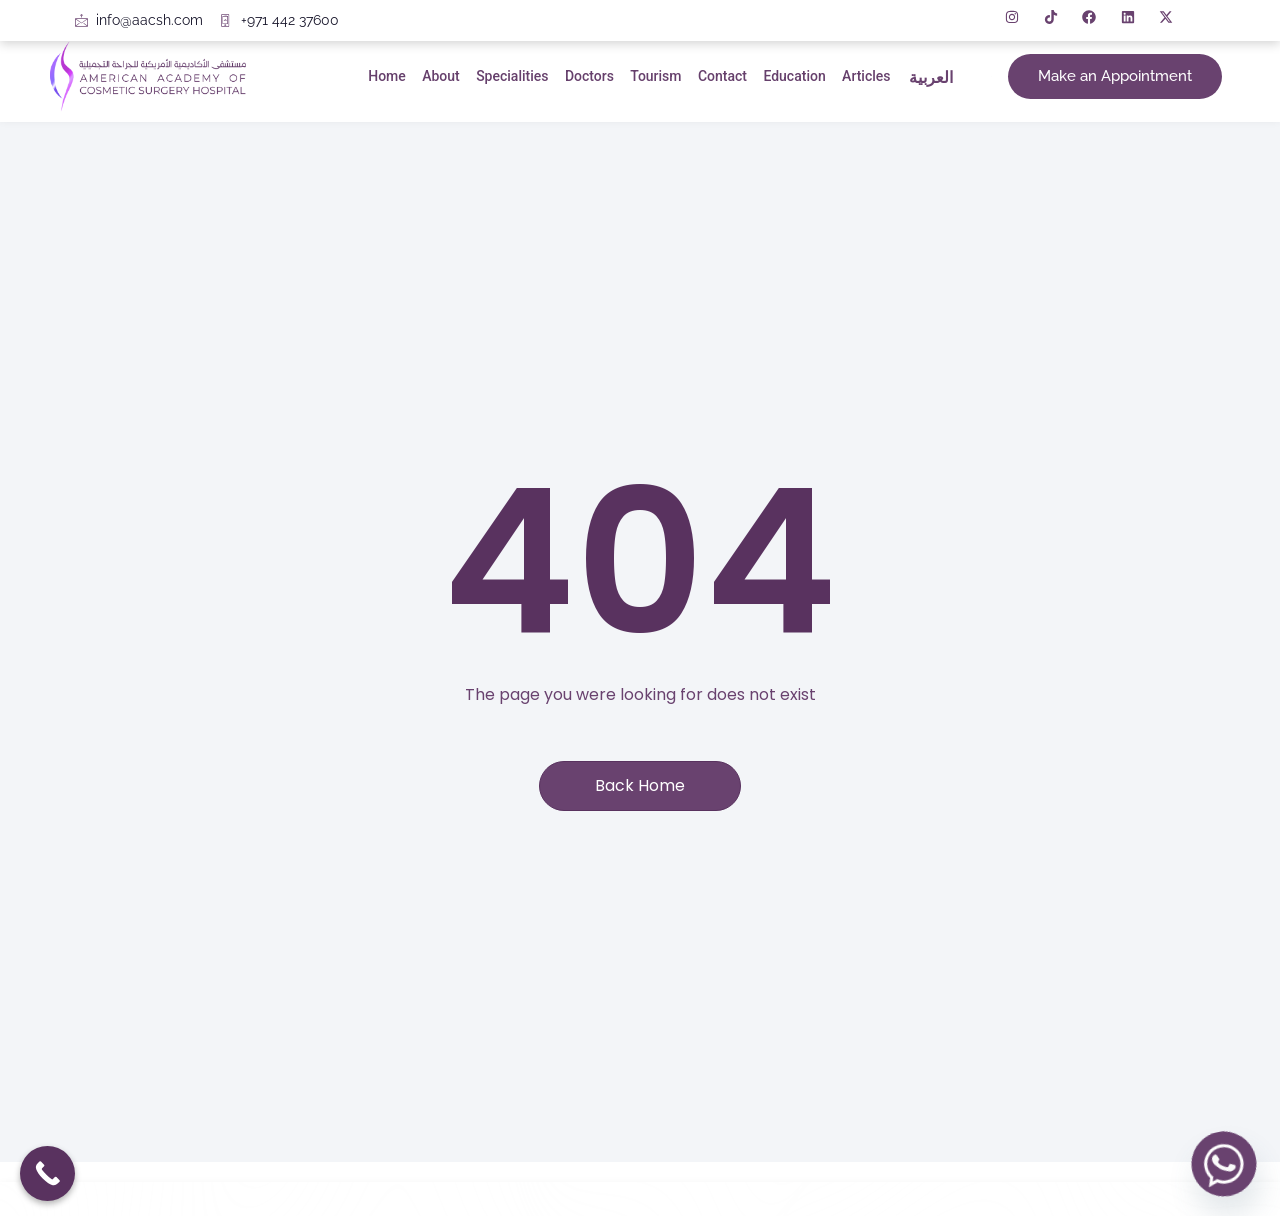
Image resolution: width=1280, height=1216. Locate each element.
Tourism (653, 76)
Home (387, 76)
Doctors (587, 76)
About (441, 76)
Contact (720, 76)
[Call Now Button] (47, 1173)
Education (792, 76)
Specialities (511, 76)
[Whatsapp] (1224, 1164)
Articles (863, 76)
